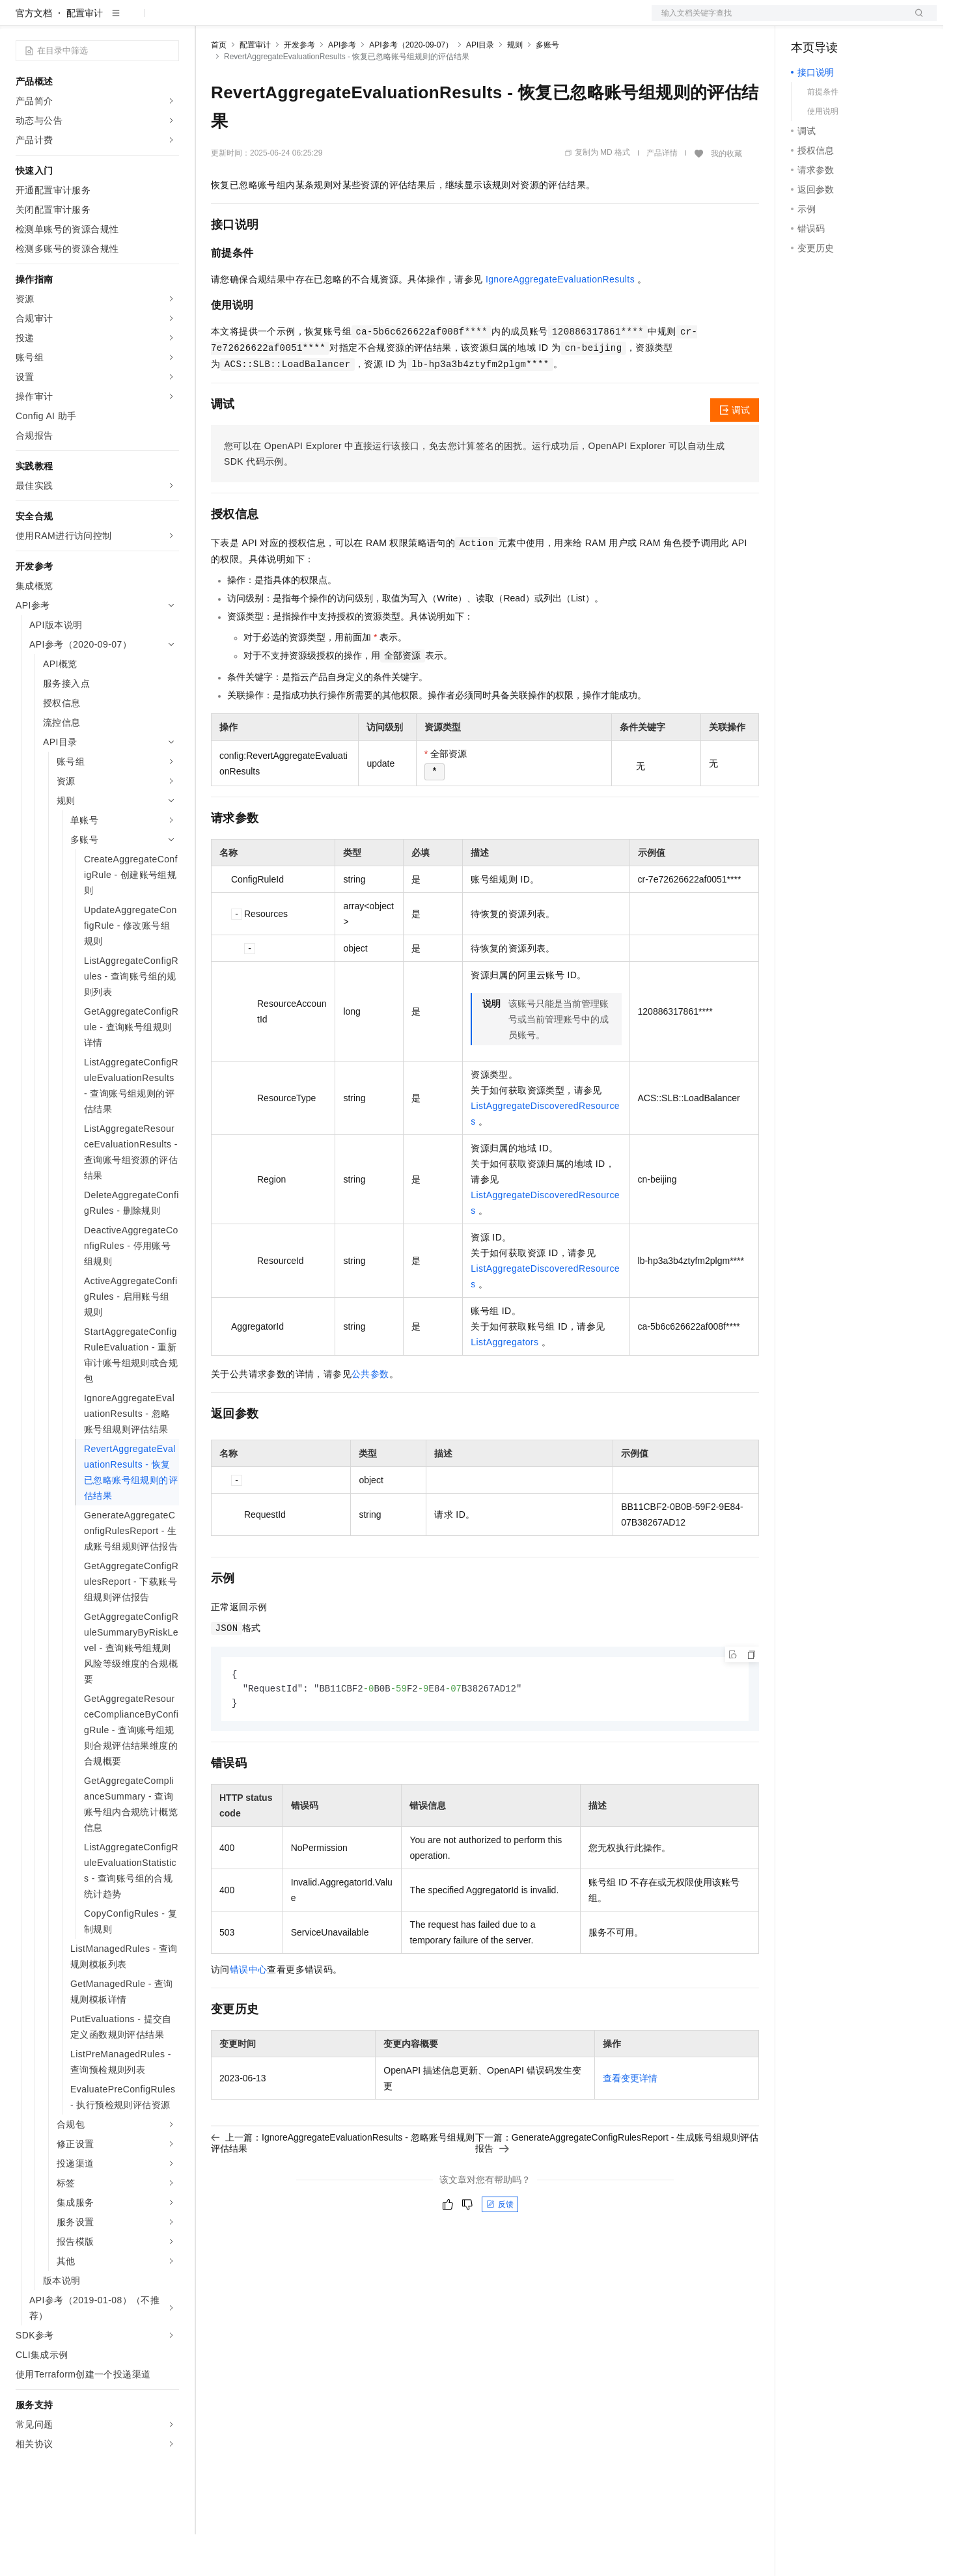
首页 (219, 86)
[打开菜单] (21, 21)
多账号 (547, 86)
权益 (250, 21)
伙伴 (353, 21)
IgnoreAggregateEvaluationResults (560, 321)
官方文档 (34, 54)
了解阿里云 (429, 21)
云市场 (317, 21)
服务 (384, 21)
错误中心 (249, 2013)
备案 (805, 20)
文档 (778, 20)
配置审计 (84, 54)
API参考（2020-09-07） (411, 86)
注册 (868, 20)
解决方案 (209, 21)
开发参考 (299, 86)
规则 (515, 86)
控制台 (836, 20)
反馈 (500, 2248)
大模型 (133, 21)
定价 (281, 21)
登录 (915, 20)
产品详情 (662, 194)
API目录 (480, 86)
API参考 (342, 86)
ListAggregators (504, 1383)
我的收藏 (726, 195)
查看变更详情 (630, 2122)
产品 (169, 21)
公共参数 (370, 1415)
